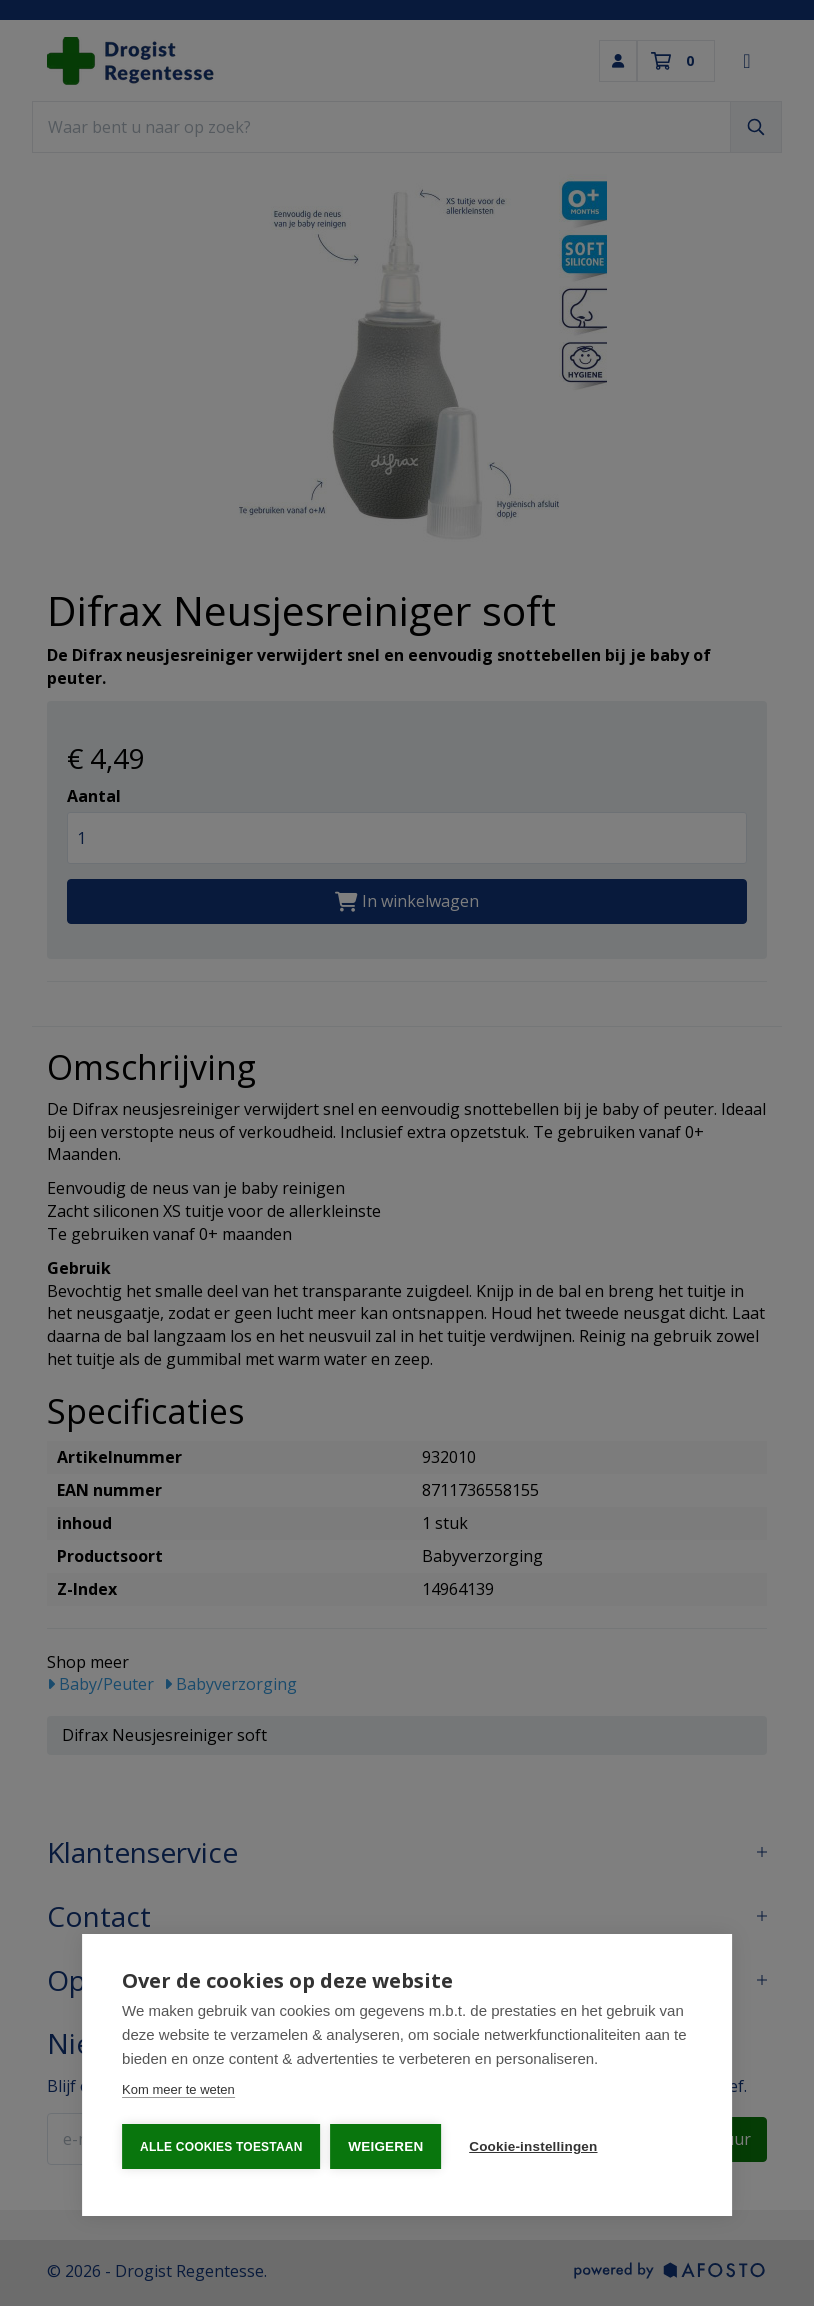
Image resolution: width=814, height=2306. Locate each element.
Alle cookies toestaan (221, 2147)
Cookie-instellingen (534, 2146)
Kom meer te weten (178, 2090)
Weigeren (386, 2146)
